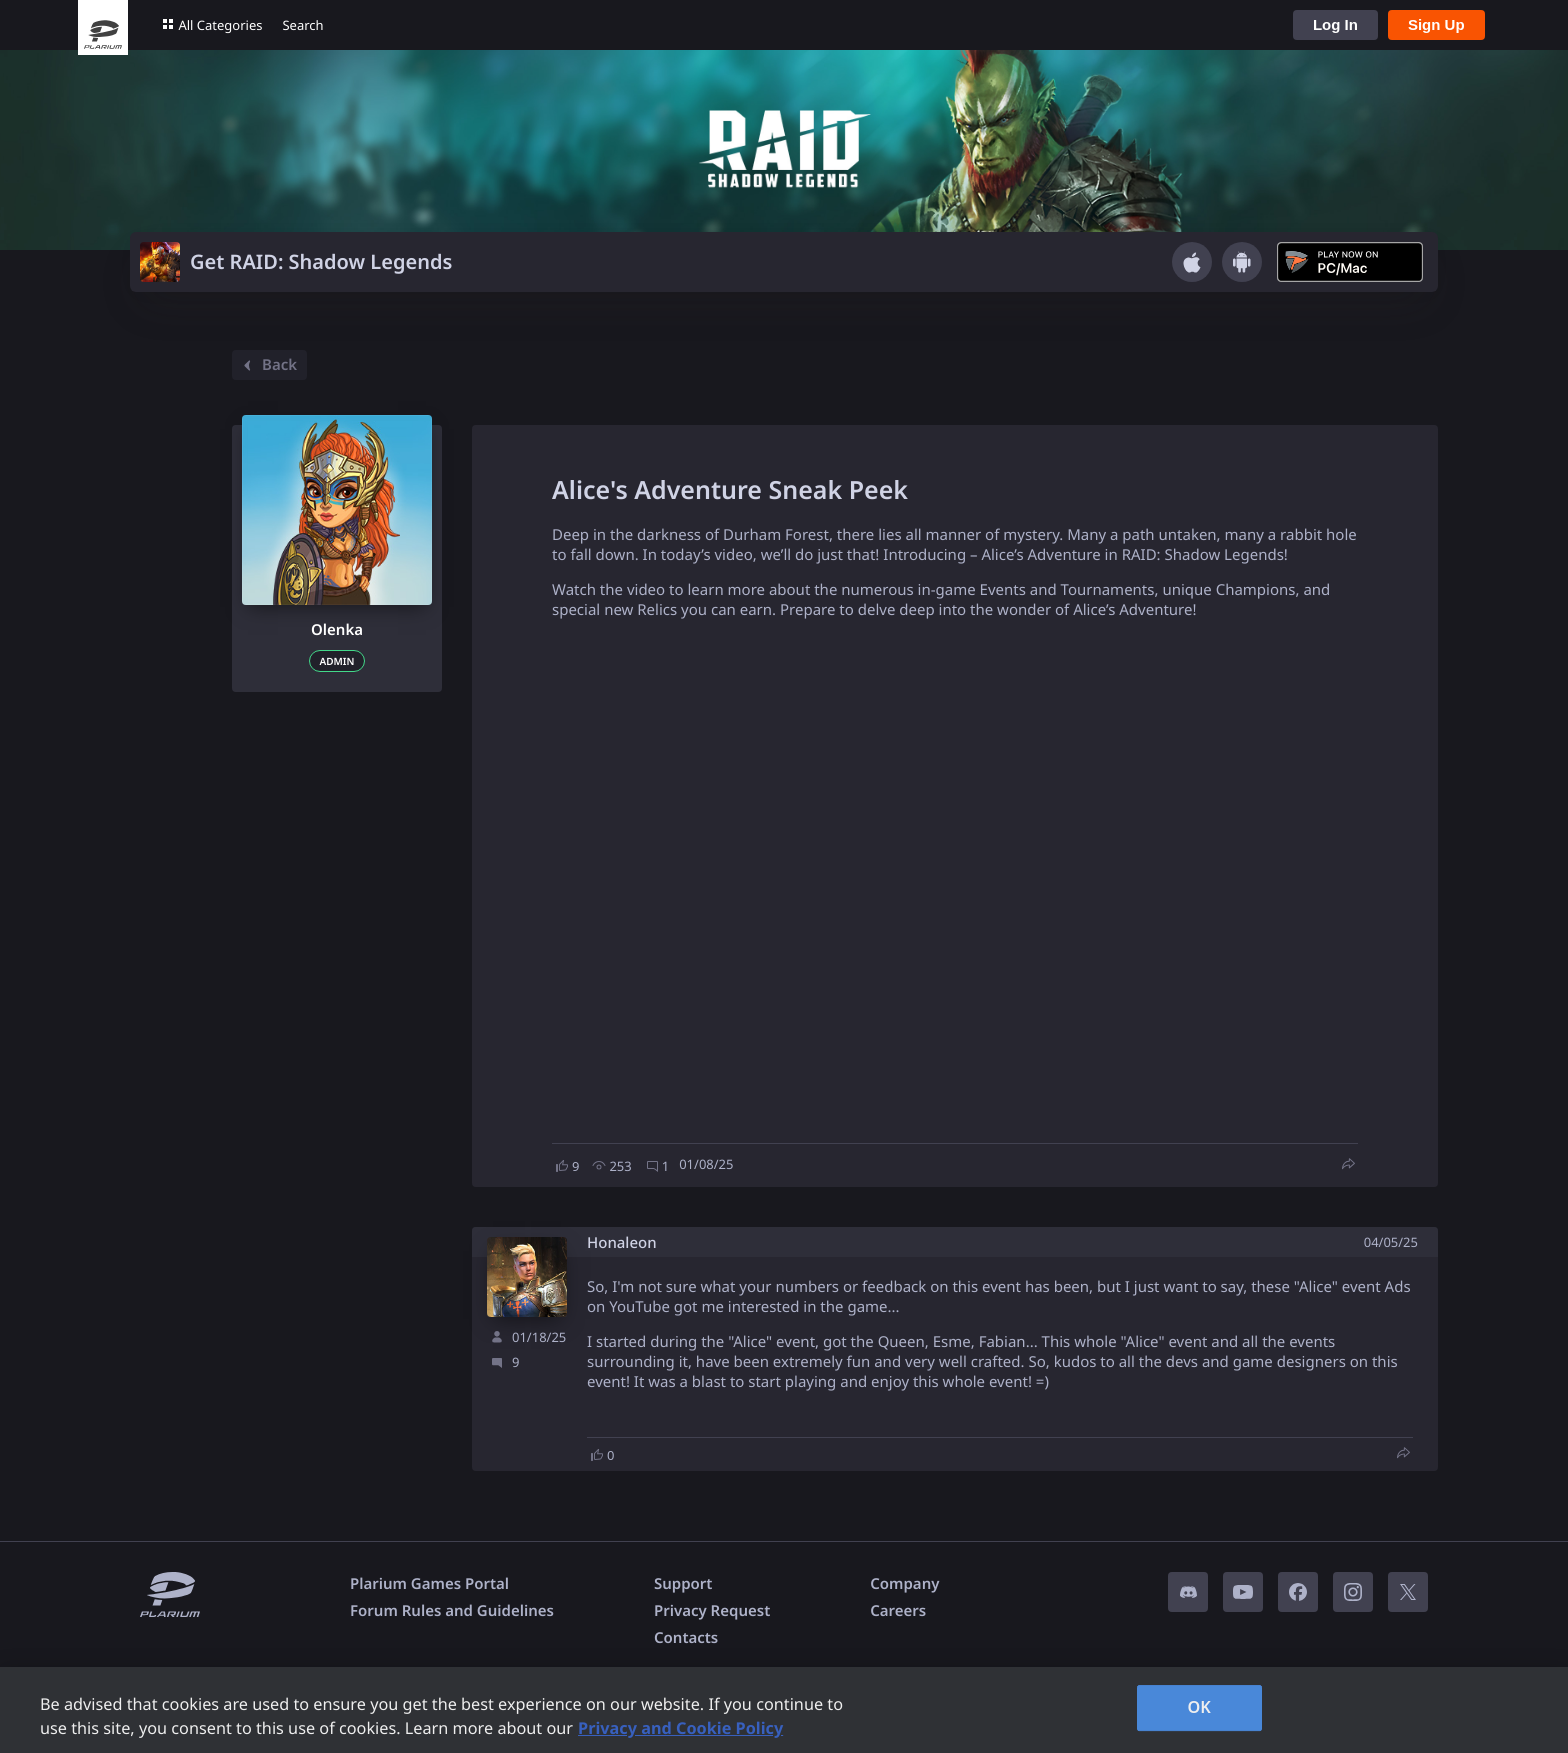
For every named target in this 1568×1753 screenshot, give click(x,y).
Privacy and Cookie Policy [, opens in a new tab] (680, 1728)
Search (302, 25)
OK (1199, 1707)
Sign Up (1436, 24)
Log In (1335, 24)
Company (904, 1584)
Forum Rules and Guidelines (452, 1611)
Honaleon (622, 1243)
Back (267, 365)
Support (683, 1584)
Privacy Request (712, 1611)
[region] (784, 1710)
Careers (898, 1611)
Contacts (686, 1638)
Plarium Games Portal (429, 1584)
